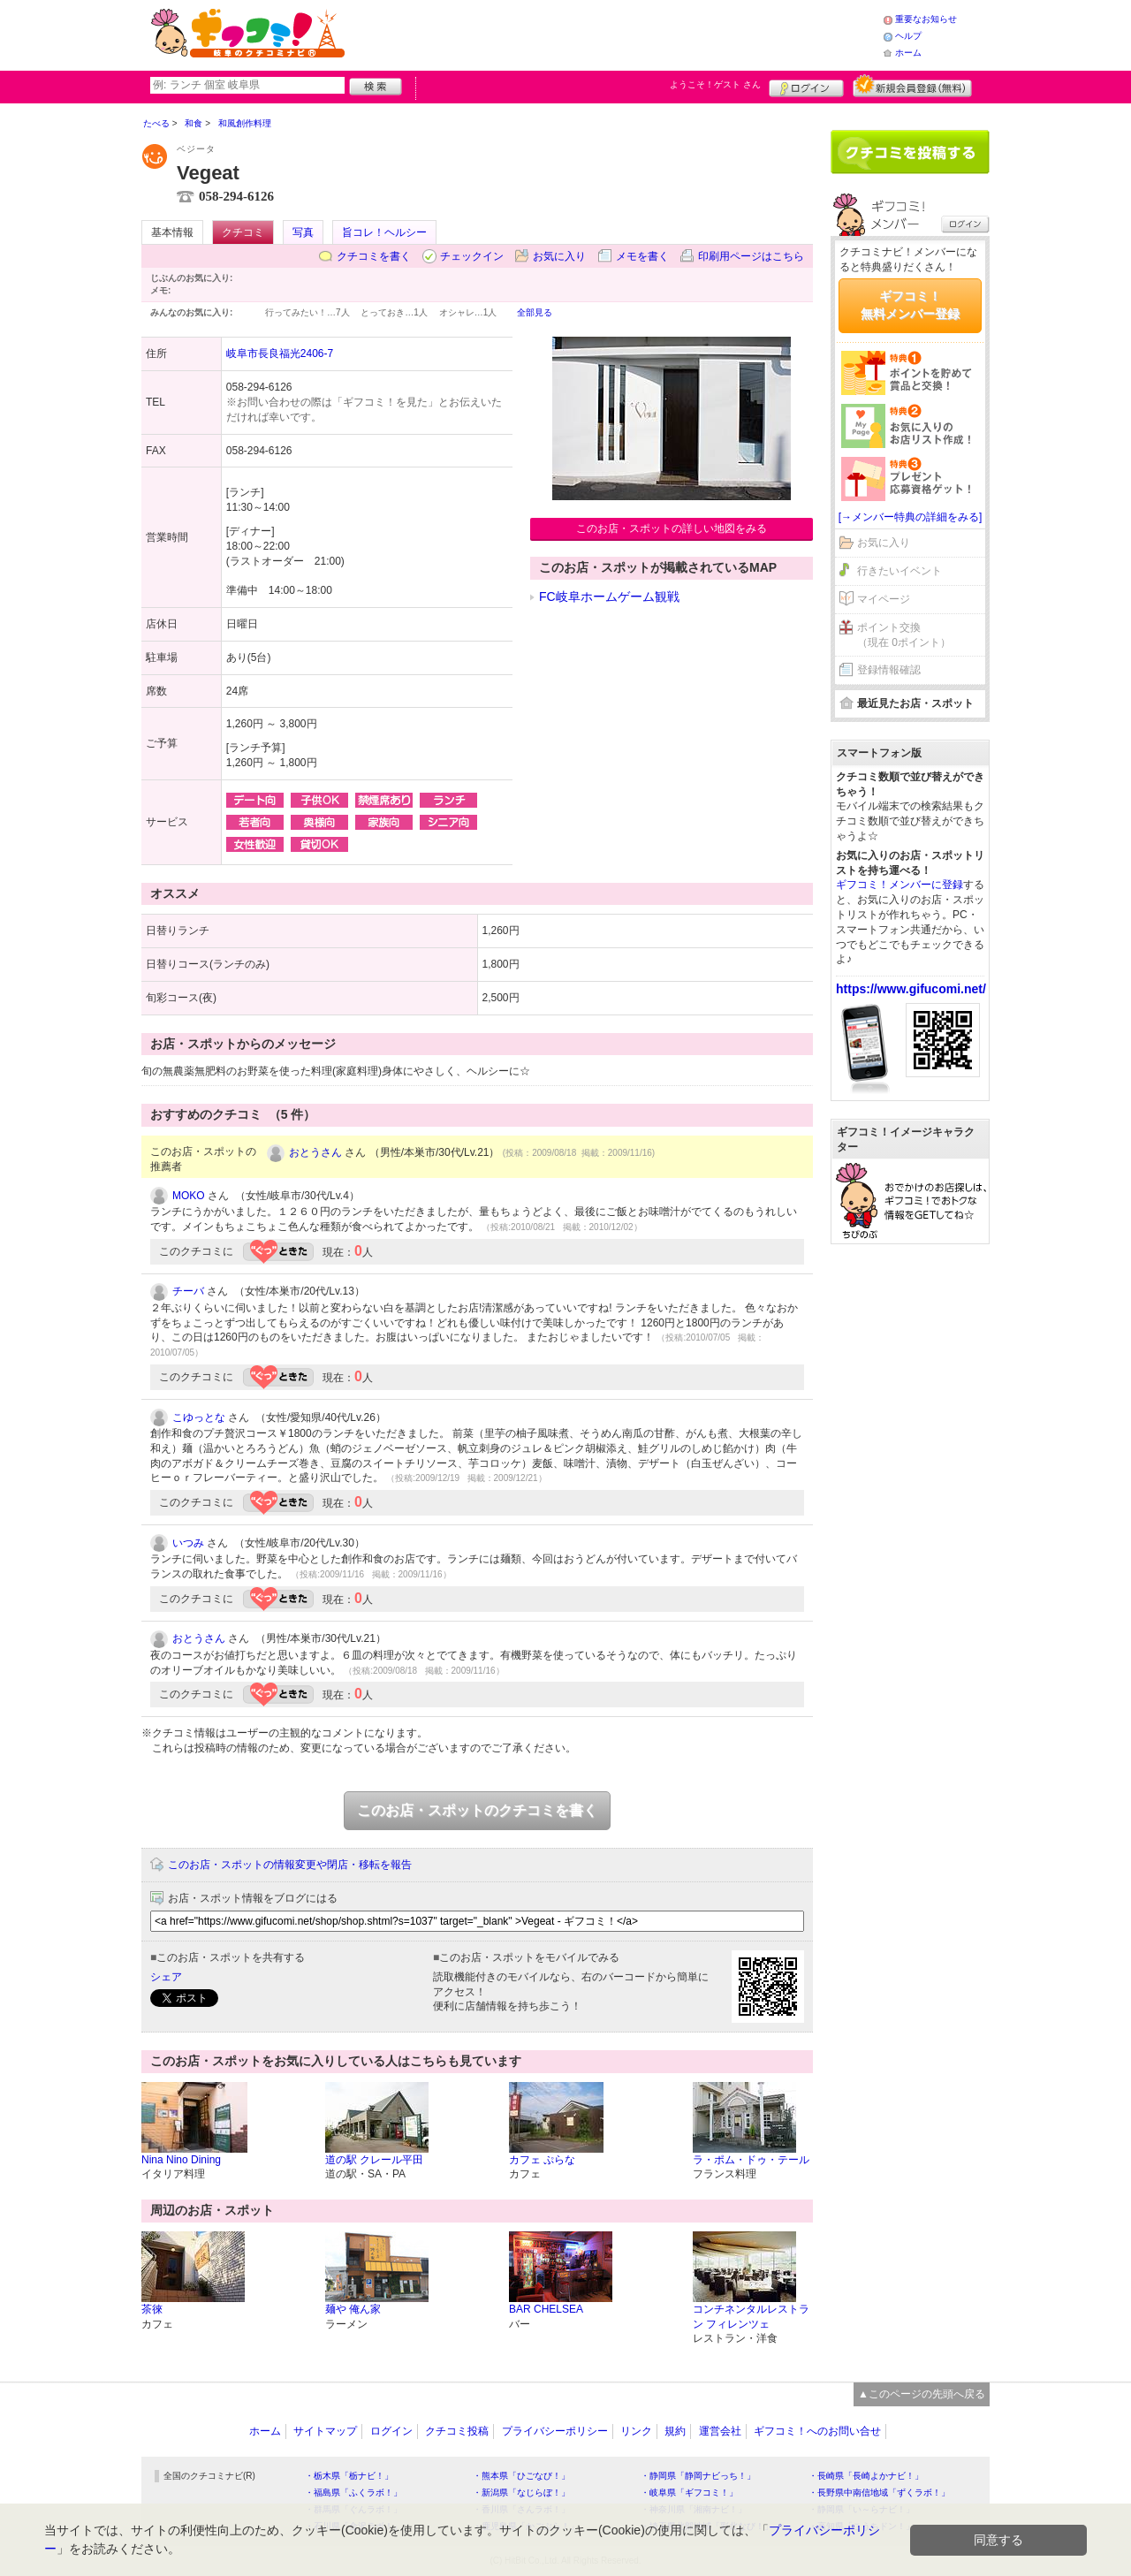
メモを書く (642, 256)
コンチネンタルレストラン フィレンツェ (751, 2316)
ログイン (806, 85)
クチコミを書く (374, 256)
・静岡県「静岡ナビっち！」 (698, 2476)
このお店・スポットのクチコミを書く (477, 1810)
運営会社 (720, 2431)
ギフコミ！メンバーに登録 (899, 884)
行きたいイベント (899, 571)
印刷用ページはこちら (751, 256)
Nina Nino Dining (181, 2160)
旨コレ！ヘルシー (384, 232)
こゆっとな (198, 1417)
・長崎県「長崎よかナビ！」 (865, 2476)
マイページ (883, 599)
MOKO (188, 1195)
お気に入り (559, 256)
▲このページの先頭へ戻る (921, 2394)
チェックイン (472, 256)
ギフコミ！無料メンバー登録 (910, 305)
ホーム (908, 52)
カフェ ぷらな (542, 2160)
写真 (303, 232)
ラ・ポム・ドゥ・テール (751, 2160)
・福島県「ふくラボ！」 (353, 2492)
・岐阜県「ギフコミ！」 (689, 2492)
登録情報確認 (889, 670)
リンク (636, 2431)
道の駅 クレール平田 (374, 2160)
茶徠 (152, 2309)
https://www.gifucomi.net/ (911, 989)
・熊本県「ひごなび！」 (521, 2476)
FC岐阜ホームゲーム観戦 (609, 596)
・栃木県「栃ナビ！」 (349, 2476)
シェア (166, 1977)
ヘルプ (908, 36)
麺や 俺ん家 (353, 2309)
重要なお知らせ (926, 19)
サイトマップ (325, 2431)
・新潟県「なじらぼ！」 (521, 2492)
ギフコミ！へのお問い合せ (817, 2431)
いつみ (188, 1543)
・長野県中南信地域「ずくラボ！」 (879, 2492)
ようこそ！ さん (715, 84)
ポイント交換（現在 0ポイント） (904, 635)
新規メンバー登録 (912, 85)
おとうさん (315, 1152)
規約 (675, 2431)
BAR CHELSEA (546, 2309)
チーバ (188, 1291)
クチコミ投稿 (457, 2431)
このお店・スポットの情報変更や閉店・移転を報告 (290, 1864)
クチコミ (243, 232)
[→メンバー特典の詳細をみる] (911, 517)
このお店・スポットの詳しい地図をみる (671, 528)
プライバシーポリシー (555, 2431)
